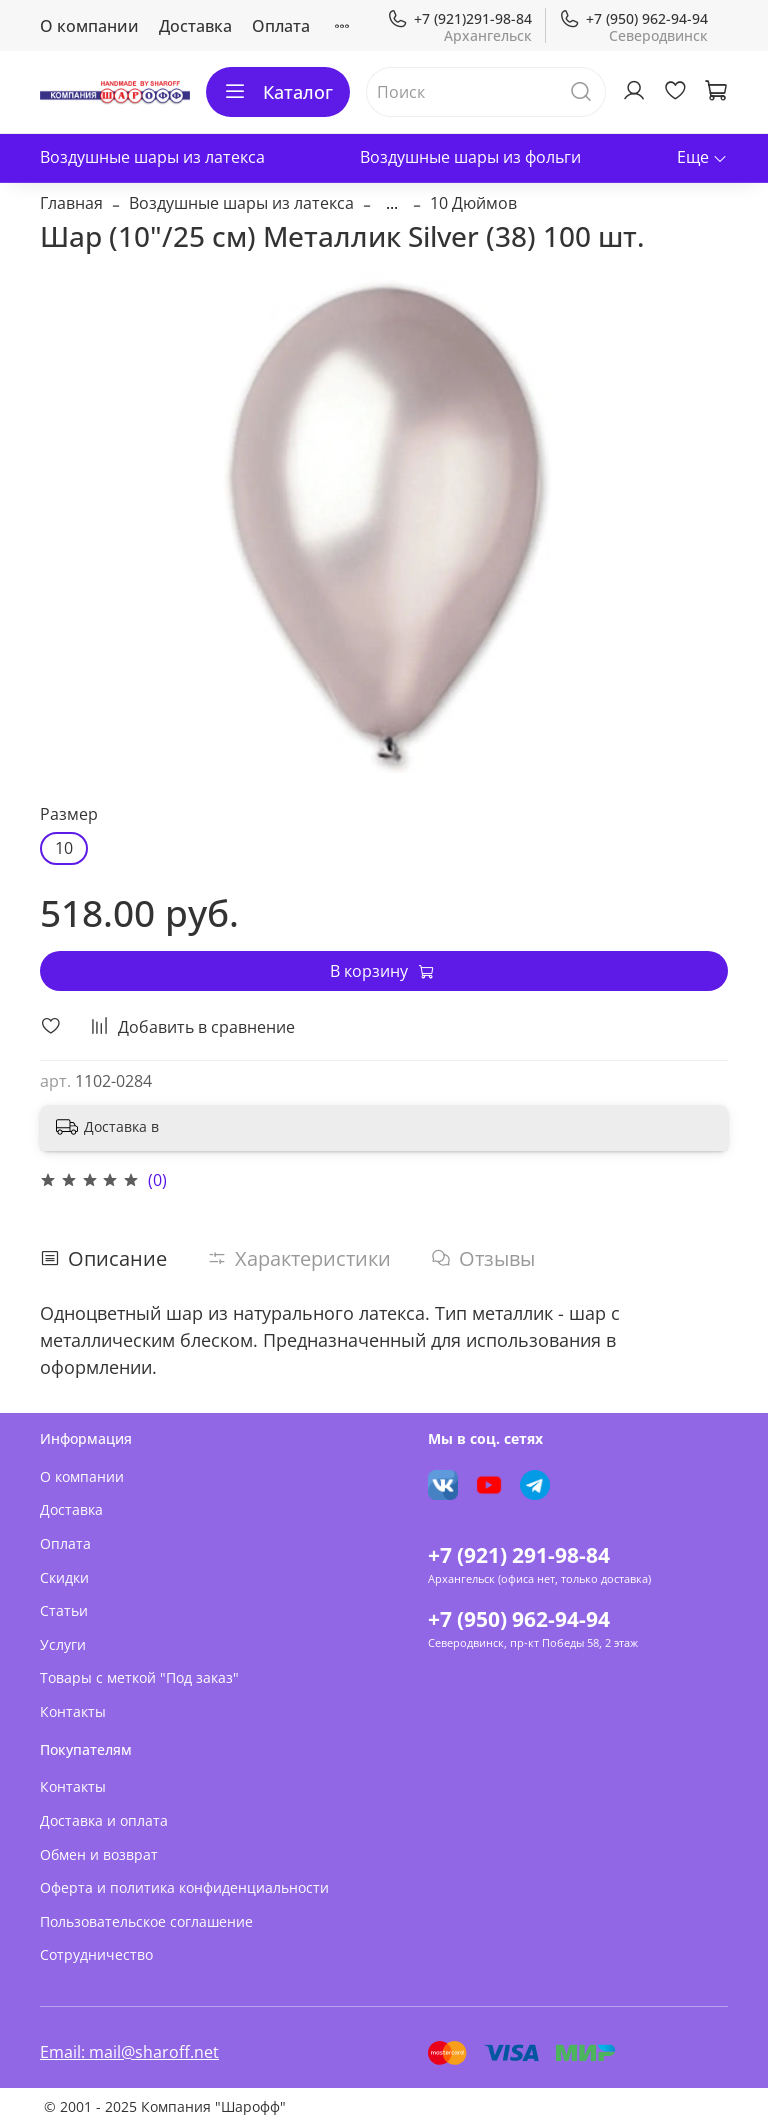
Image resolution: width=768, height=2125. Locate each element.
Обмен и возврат (99, 1854)
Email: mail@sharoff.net (129, 2052)
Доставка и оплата (104, 1820)
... (392, 203)
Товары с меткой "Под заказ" (139, 1677)
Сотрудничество (96, 1954)
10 (64, 848)
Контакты (73, 1711)
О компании (89, 26)
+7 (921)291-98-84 (459, 18)
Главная (71, 203)
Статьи (64, 1610)
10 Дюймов (473, 203)
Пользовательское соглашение (146, 1921)
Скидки (64, 1577)
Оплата (281, 26)
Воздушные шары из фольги (470, 157)
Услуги (63, 1644)
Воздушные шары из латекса (152, 157)
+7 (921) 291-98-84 (519, 1555)
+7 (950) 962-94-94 (633, 18)
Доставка (195, 26)
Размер (69, 814)
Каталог (278, 92)
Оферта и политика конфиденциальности (184, 1887)
